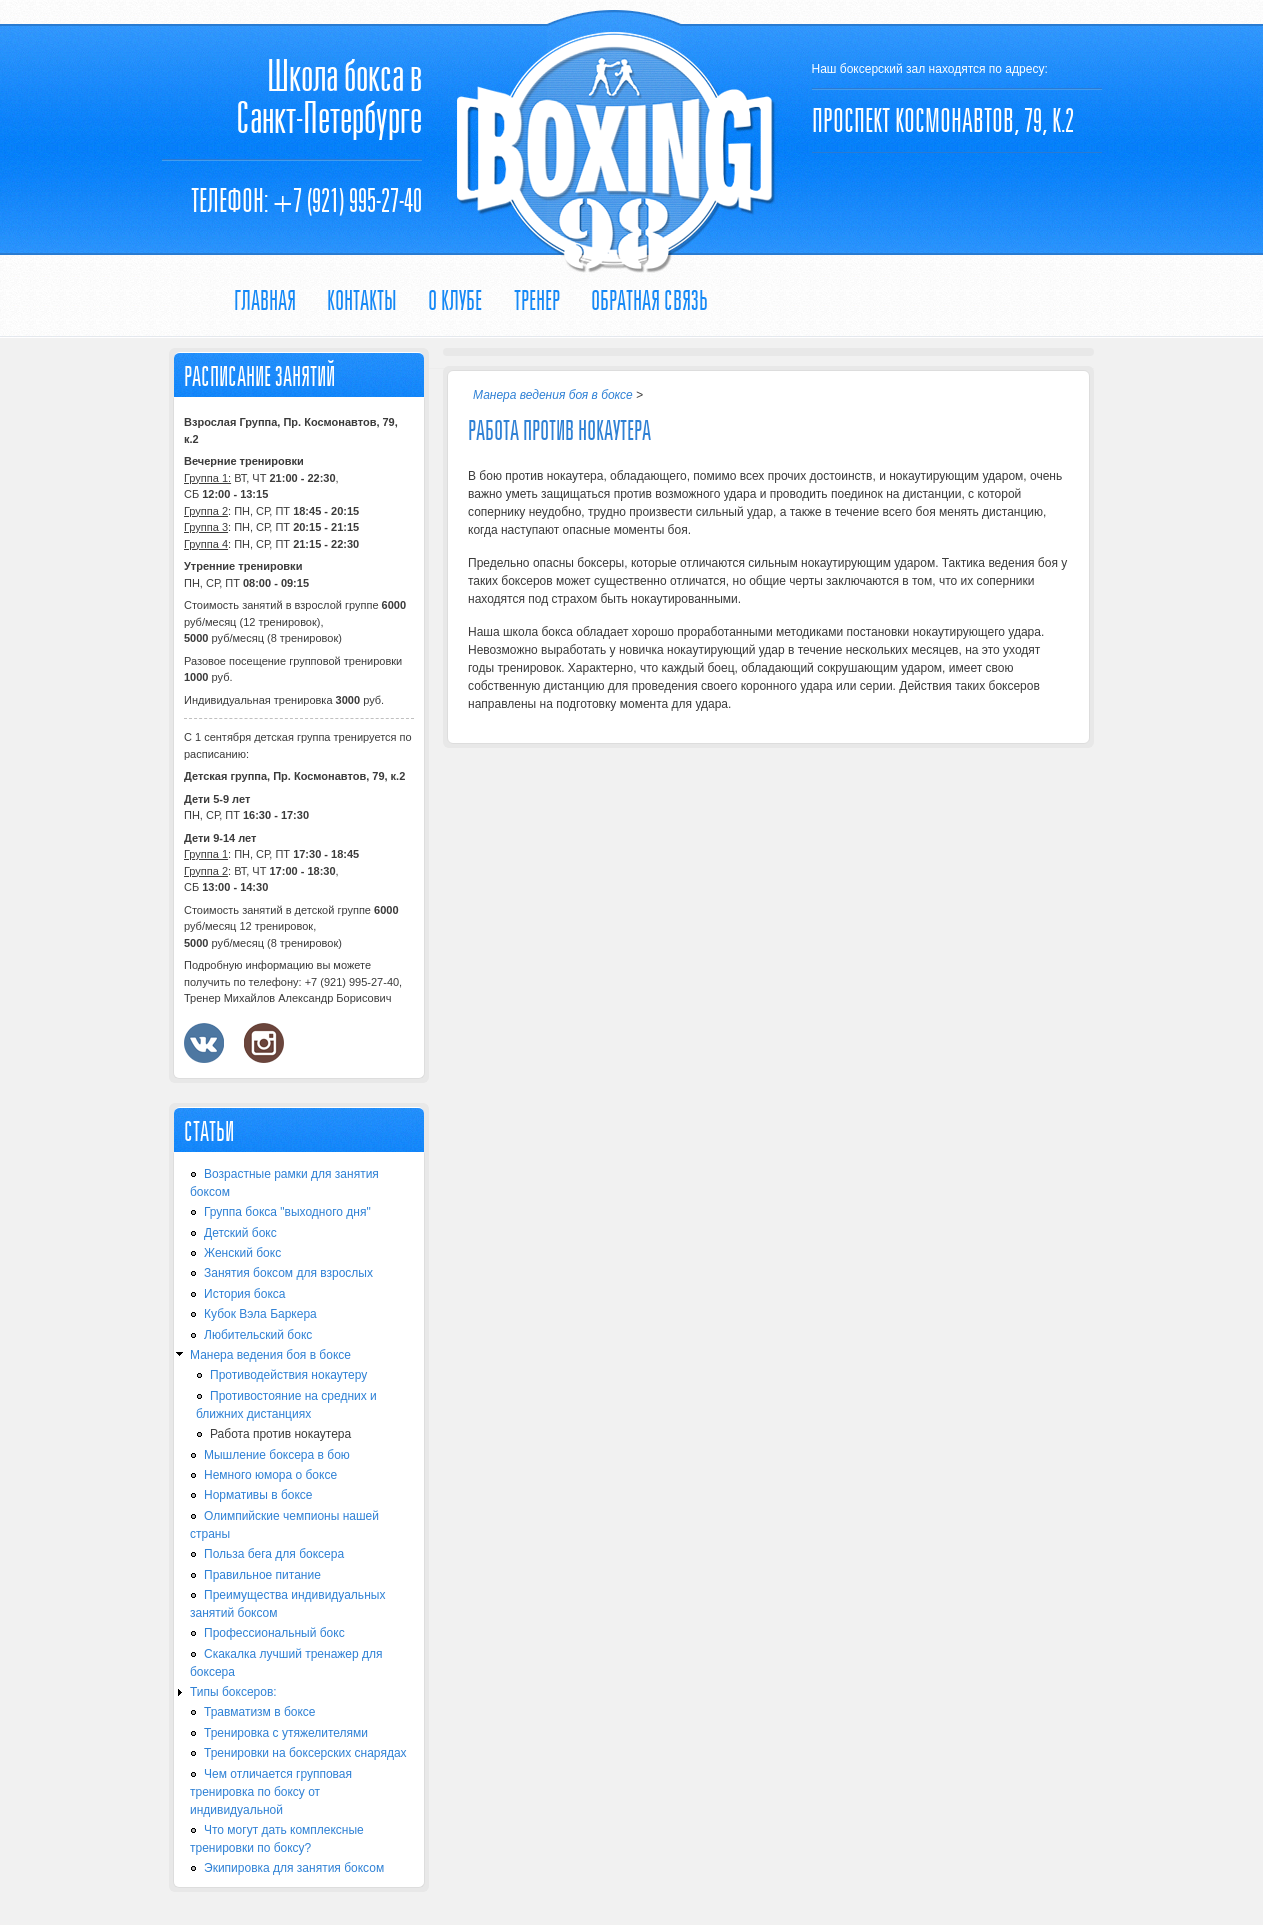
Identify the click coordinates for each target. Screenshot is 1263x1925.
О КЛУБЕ (455, 300)
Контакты (362, 300)
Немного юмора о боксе (270, 1475)
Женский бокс (242, 1253)
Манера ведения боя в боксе (270, 1355)
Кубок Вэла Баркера (260, 1314)
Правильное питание (262, 1575)
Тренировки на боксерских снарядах (305, 1753)
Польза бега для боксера (274, 1554)
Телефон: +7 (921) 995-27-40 (306, 200)
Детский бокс (240, 1233)
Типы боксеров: (233, 1692)
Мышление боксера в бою (277, 1455)
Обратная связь (649, 300)
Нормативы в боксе (258, 1495)
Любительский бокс (258, 1335)
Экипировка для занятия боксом (294, 1868)
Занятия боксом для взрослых (288, 1273)
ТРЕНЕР (537, 300)
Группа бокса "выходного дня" (287, 1212)
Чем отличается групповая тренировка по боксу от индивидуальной (271, 1792)
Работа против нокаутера (280, 1434)
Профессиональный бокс (274, 1633)
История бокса (244, 1294)
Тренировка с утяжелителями (286, 1733)
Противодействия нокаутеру (288, 1375)
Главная (265, 300)
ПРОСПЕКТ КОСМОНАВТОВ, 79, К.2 (943, 120)
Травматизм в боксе (260, 1712)
